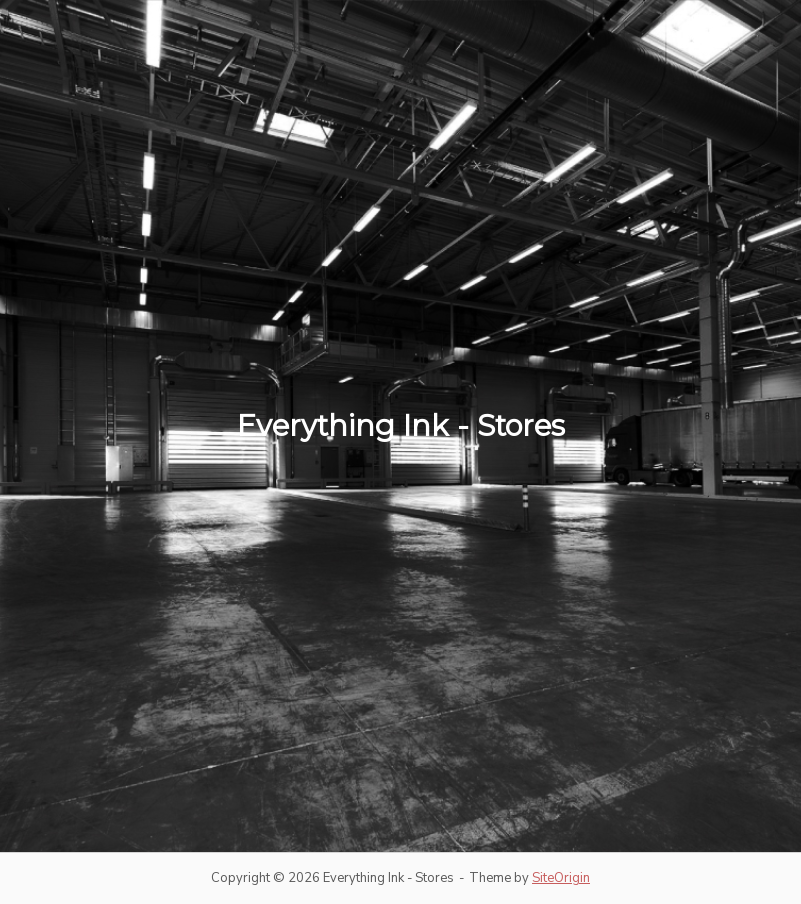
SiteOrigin (561, 878)
